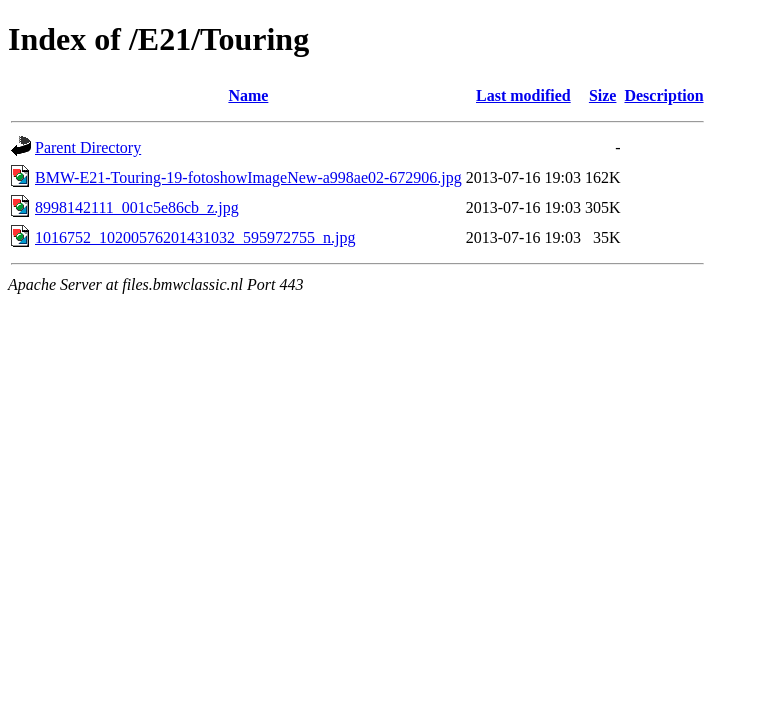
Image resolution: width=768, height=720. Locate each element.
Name (248, 95)
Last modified (523, 95)
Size (603, 95)
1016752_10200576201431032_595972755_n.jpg (195, 237)
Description (663, 95)
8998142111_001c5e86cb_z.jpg (137, 207)
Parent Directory (88, 147)
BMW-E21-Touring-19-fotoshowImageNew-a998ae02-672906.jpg (248, 177)
